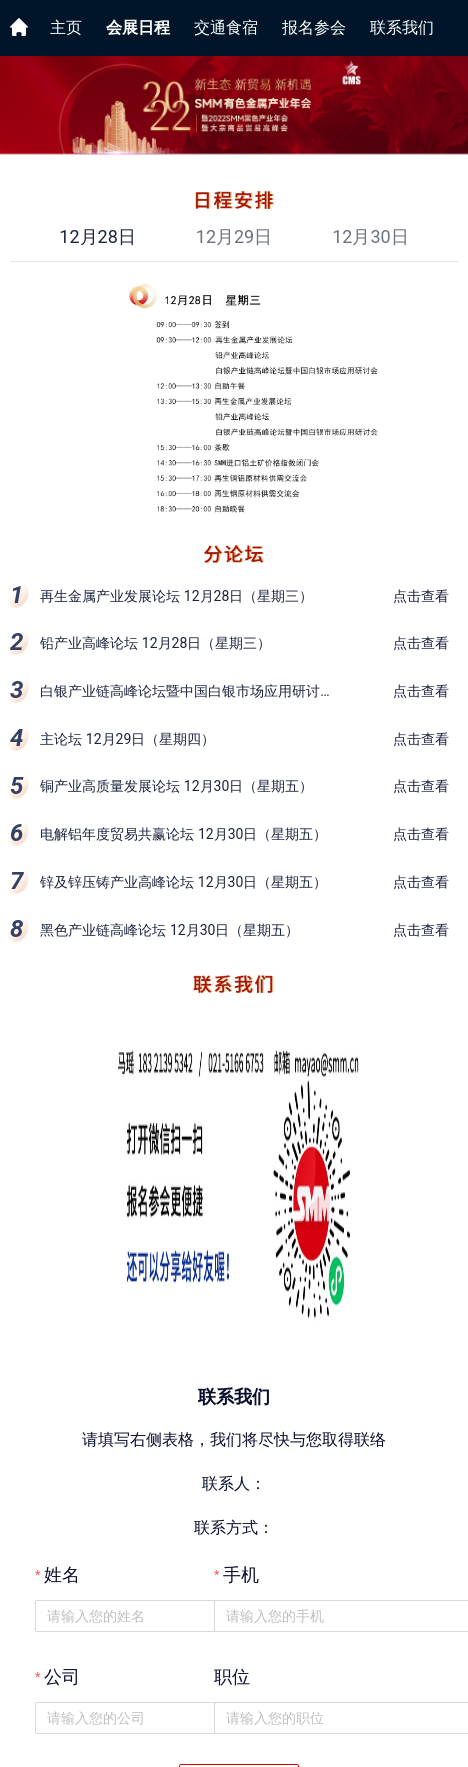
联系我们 (402, 27)
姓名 (62, 1575)
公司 (62, 1677)
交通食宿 (226, 27)
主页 (66, 27)
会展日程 (138, 27)
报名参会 (314, 27)
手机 (241, 1575)
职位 (232, 1677)
